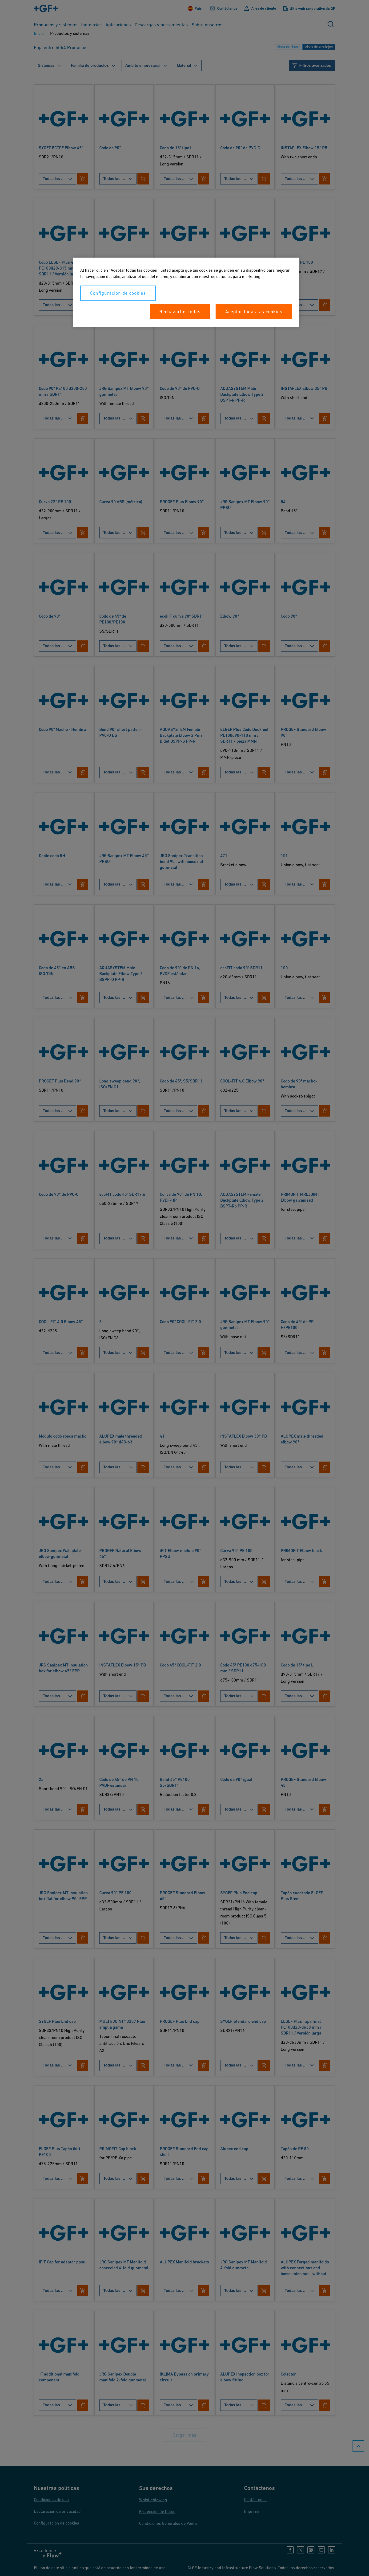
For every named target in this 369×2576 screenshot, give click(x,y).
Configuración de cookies (118, 293)
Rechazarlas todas (180, 311)
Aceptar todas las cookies (253, 311)
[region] (186, 292)
